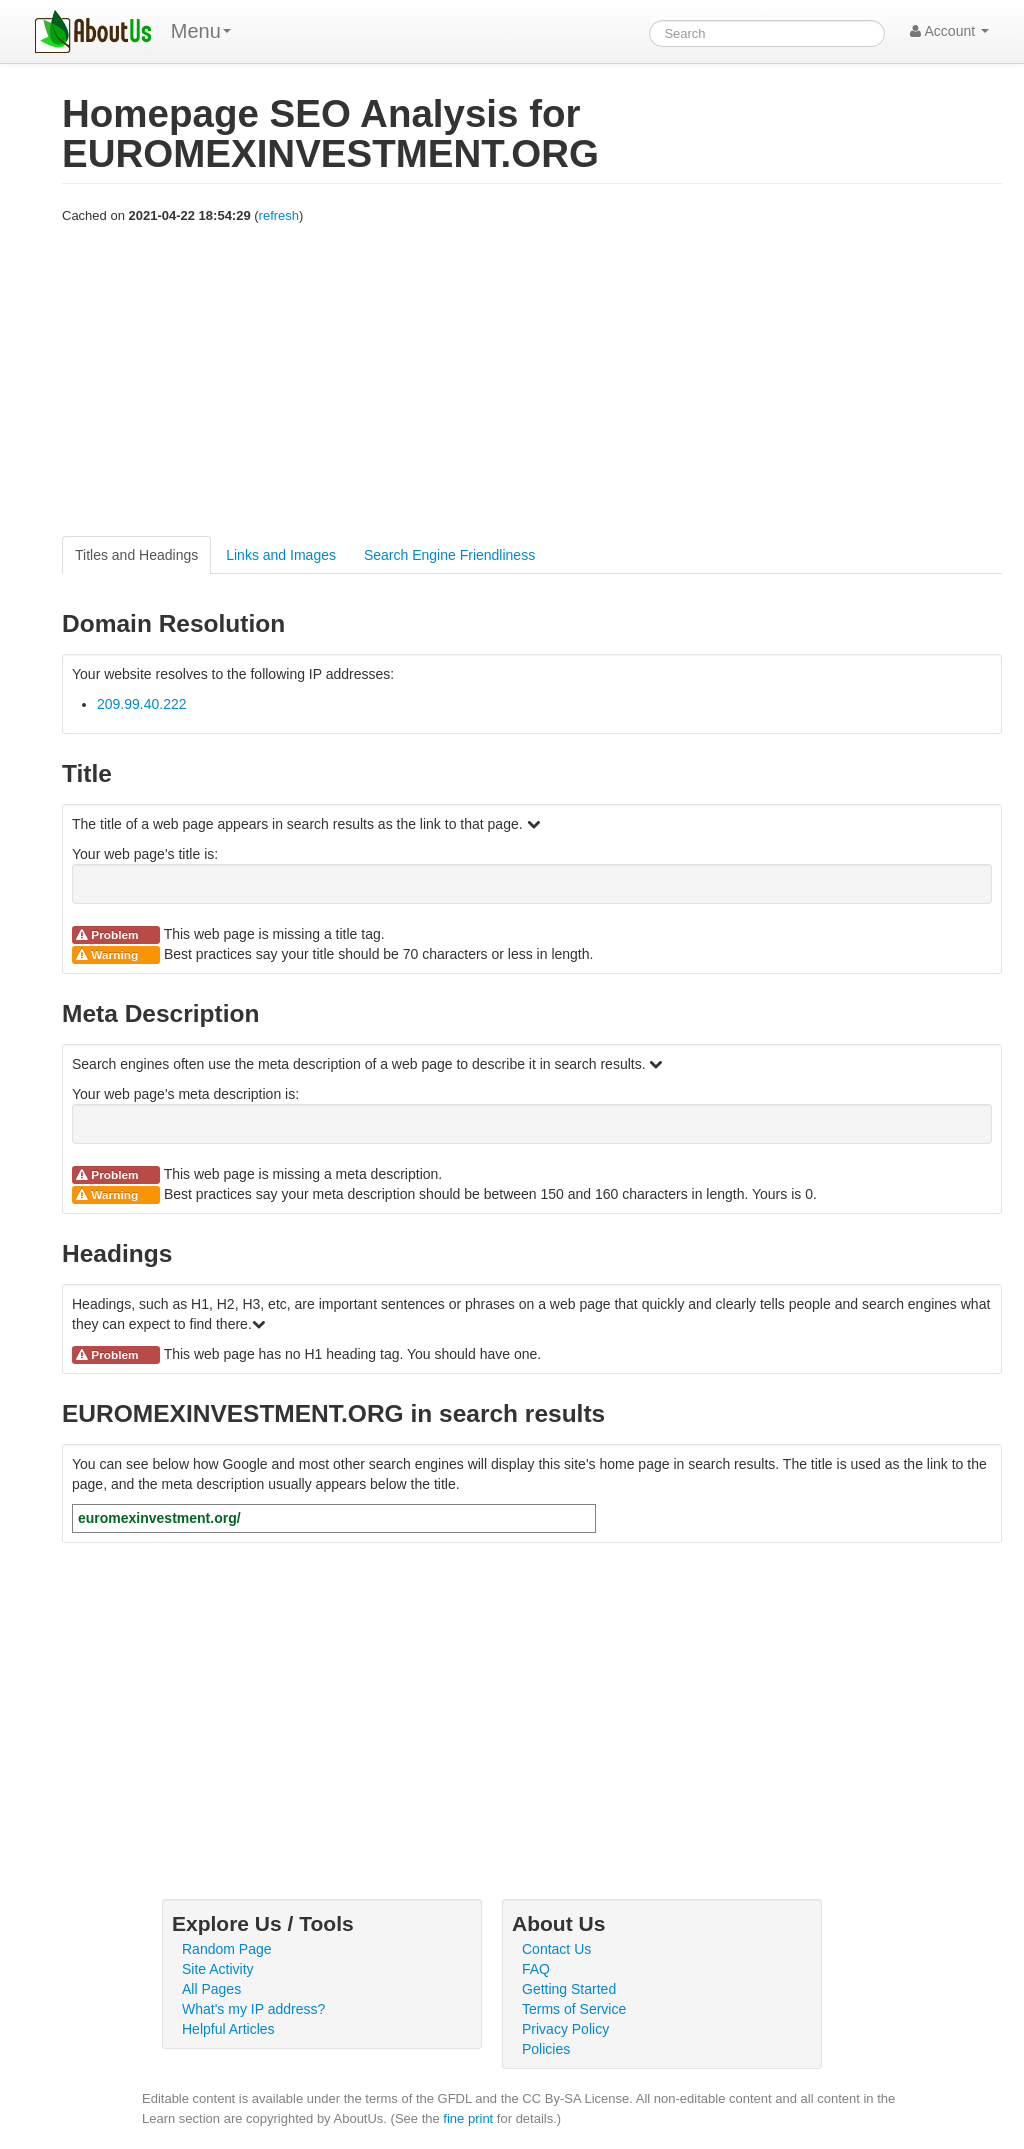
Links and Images (281, 555)
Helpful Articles (228, 2029)
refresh (279, 215)
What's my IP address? (253, 2009)
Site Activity (218, 1969)
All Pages (211, 1989)
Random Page (227, 1949)
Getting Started (569, 1989)
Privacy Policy (565, 2029)
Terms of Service (574, 2009)
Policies (546, 2049)
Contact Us (556, 1949)
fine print (468, 2118)
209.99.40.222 (142, 704)
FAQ (536, 1969)
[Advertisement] (532, 381)
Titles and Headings (136, 555)
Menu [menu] (201, 31)
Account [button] (949, 31)
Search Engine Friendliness (449, 555)
